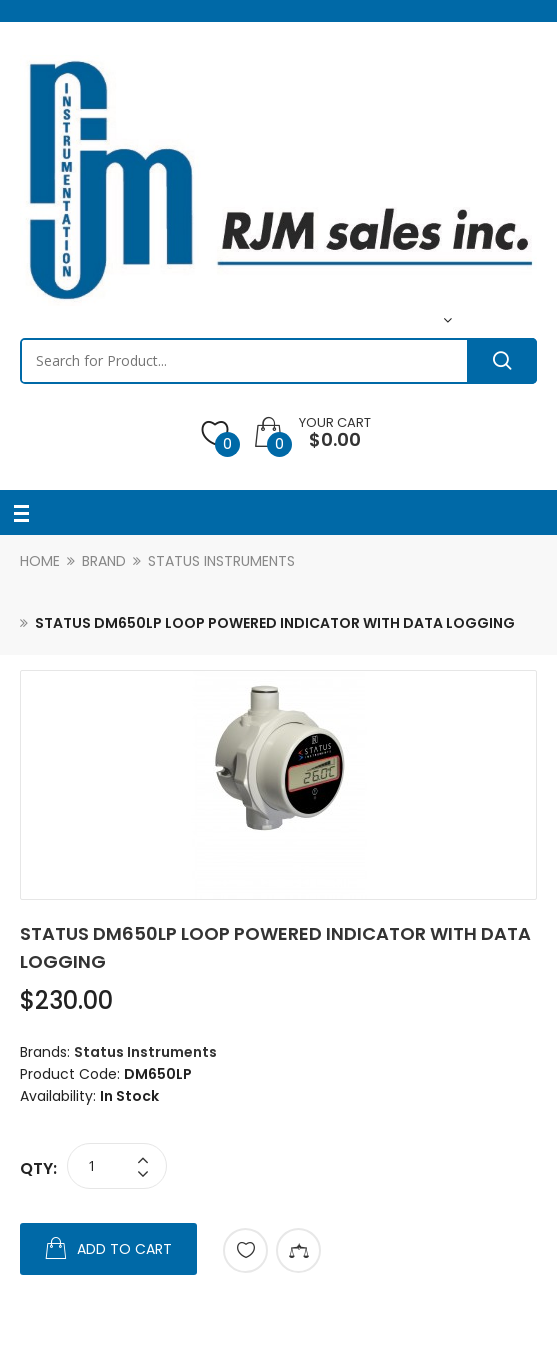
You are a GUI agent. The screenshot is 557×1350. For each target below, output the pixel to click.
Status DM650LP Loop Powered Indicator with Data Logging (275, 623)
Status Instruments (221, 561)
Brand (104, 561)
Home (40, 561)
